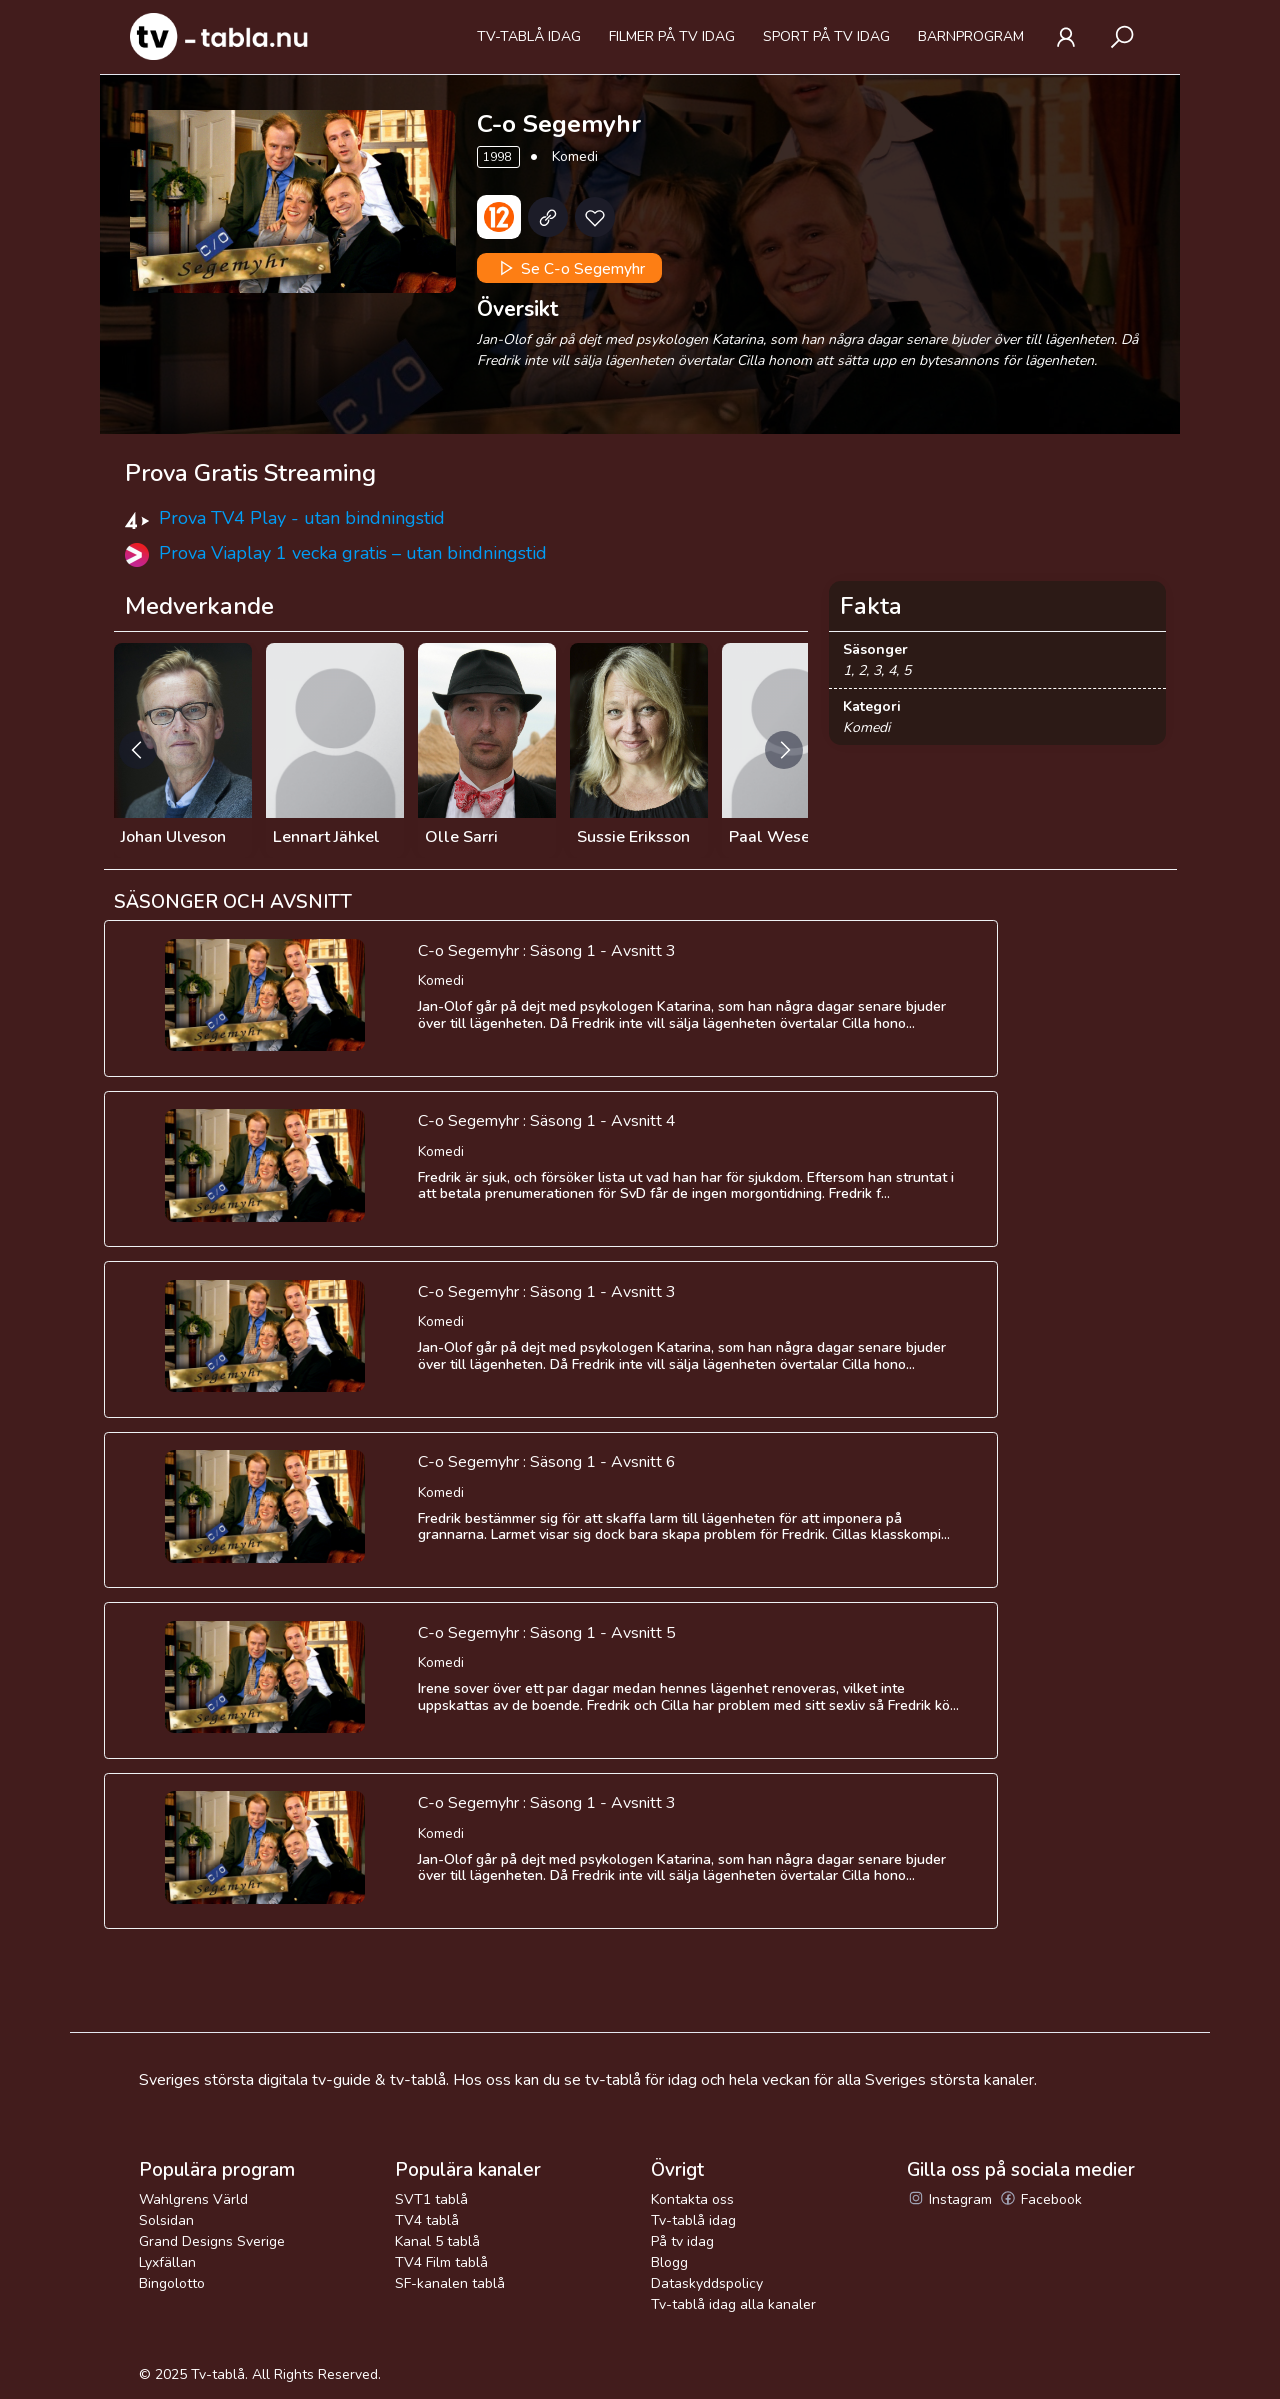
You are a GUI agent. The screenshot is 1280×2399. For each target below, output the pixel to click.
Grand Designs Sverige (212, 2241)
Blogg (669, 2262)
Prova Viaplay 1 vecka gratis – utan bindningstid (353, 553)
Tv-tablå (218, 2374)
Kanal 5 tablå (437, 2241)
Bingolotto (172, 2283)
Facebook (1040, 2199)
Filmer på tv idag (672, 36)
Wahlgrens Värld (193, 2199)
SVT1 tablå (431, 2199)
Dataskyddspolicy (707, 2283)
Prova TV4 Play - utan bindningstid (302, 518)
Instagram (949, 2199)
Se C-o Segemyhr (570, 268)
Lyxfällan (167, 2262)
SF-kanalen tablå (450, 2283)
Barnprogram (971, 36)
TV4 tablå (427, 2220)
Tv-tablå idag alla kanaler (733, 2304)
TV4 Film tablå (441, 2262)
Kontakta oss (692, 2199)
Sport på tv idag (826, 36)
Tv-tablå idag (529, 36)
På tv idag (682, 2241)
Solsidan (166, 2220)
